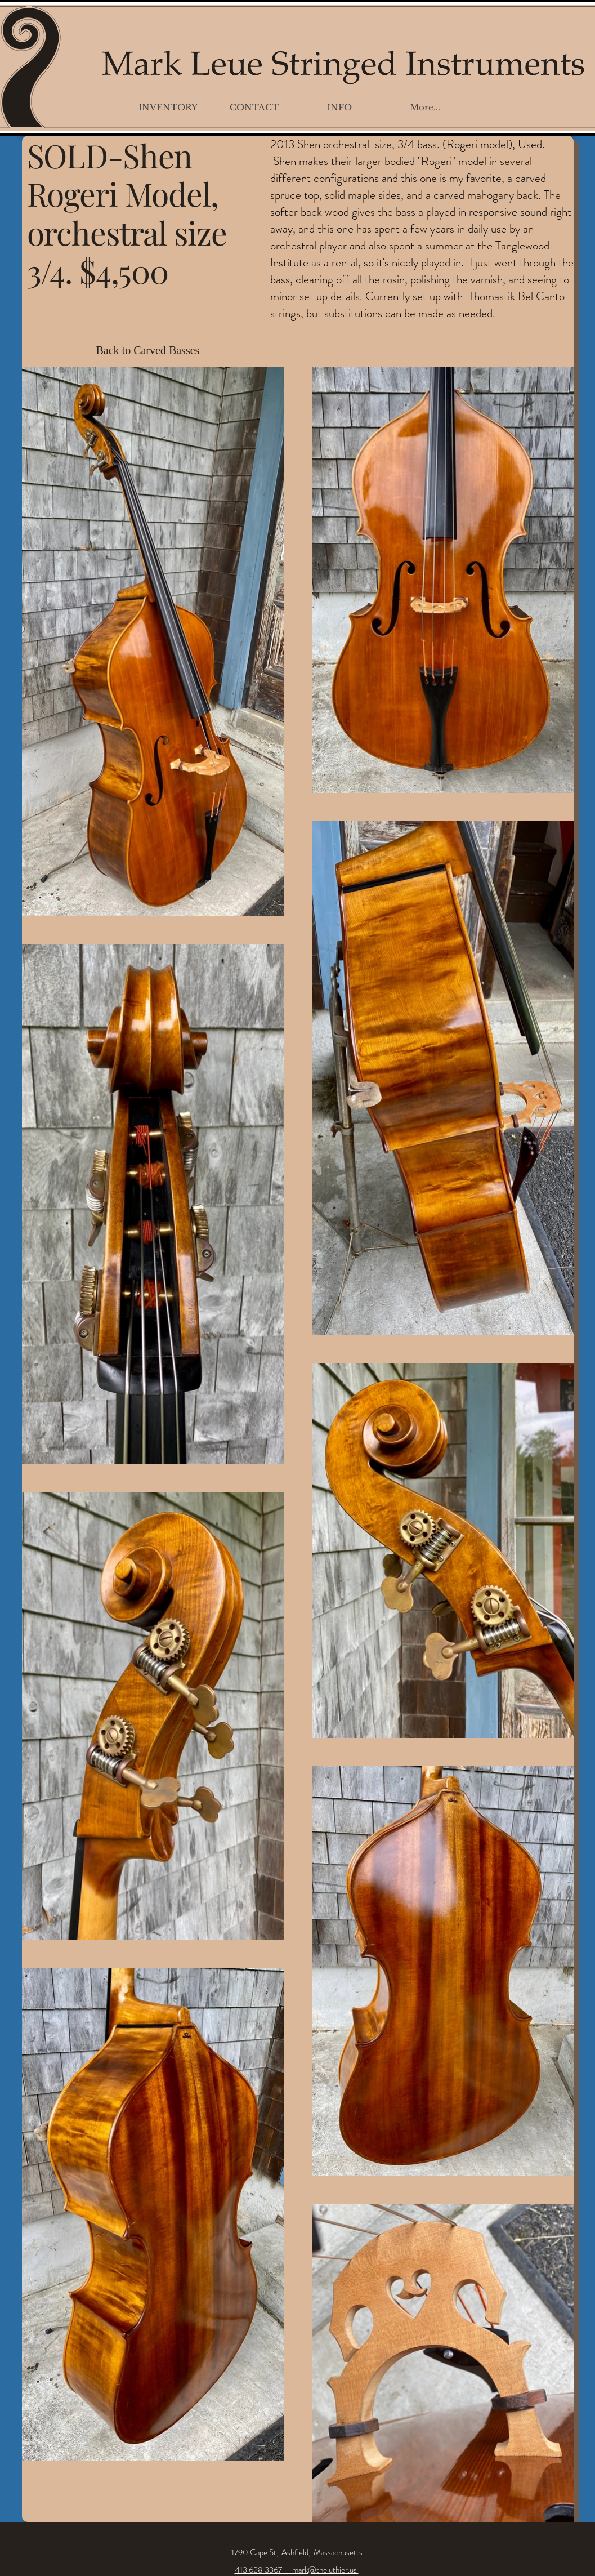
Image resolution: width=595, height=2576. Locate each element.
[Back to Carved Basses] (153, 350)
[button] (168, 107)
